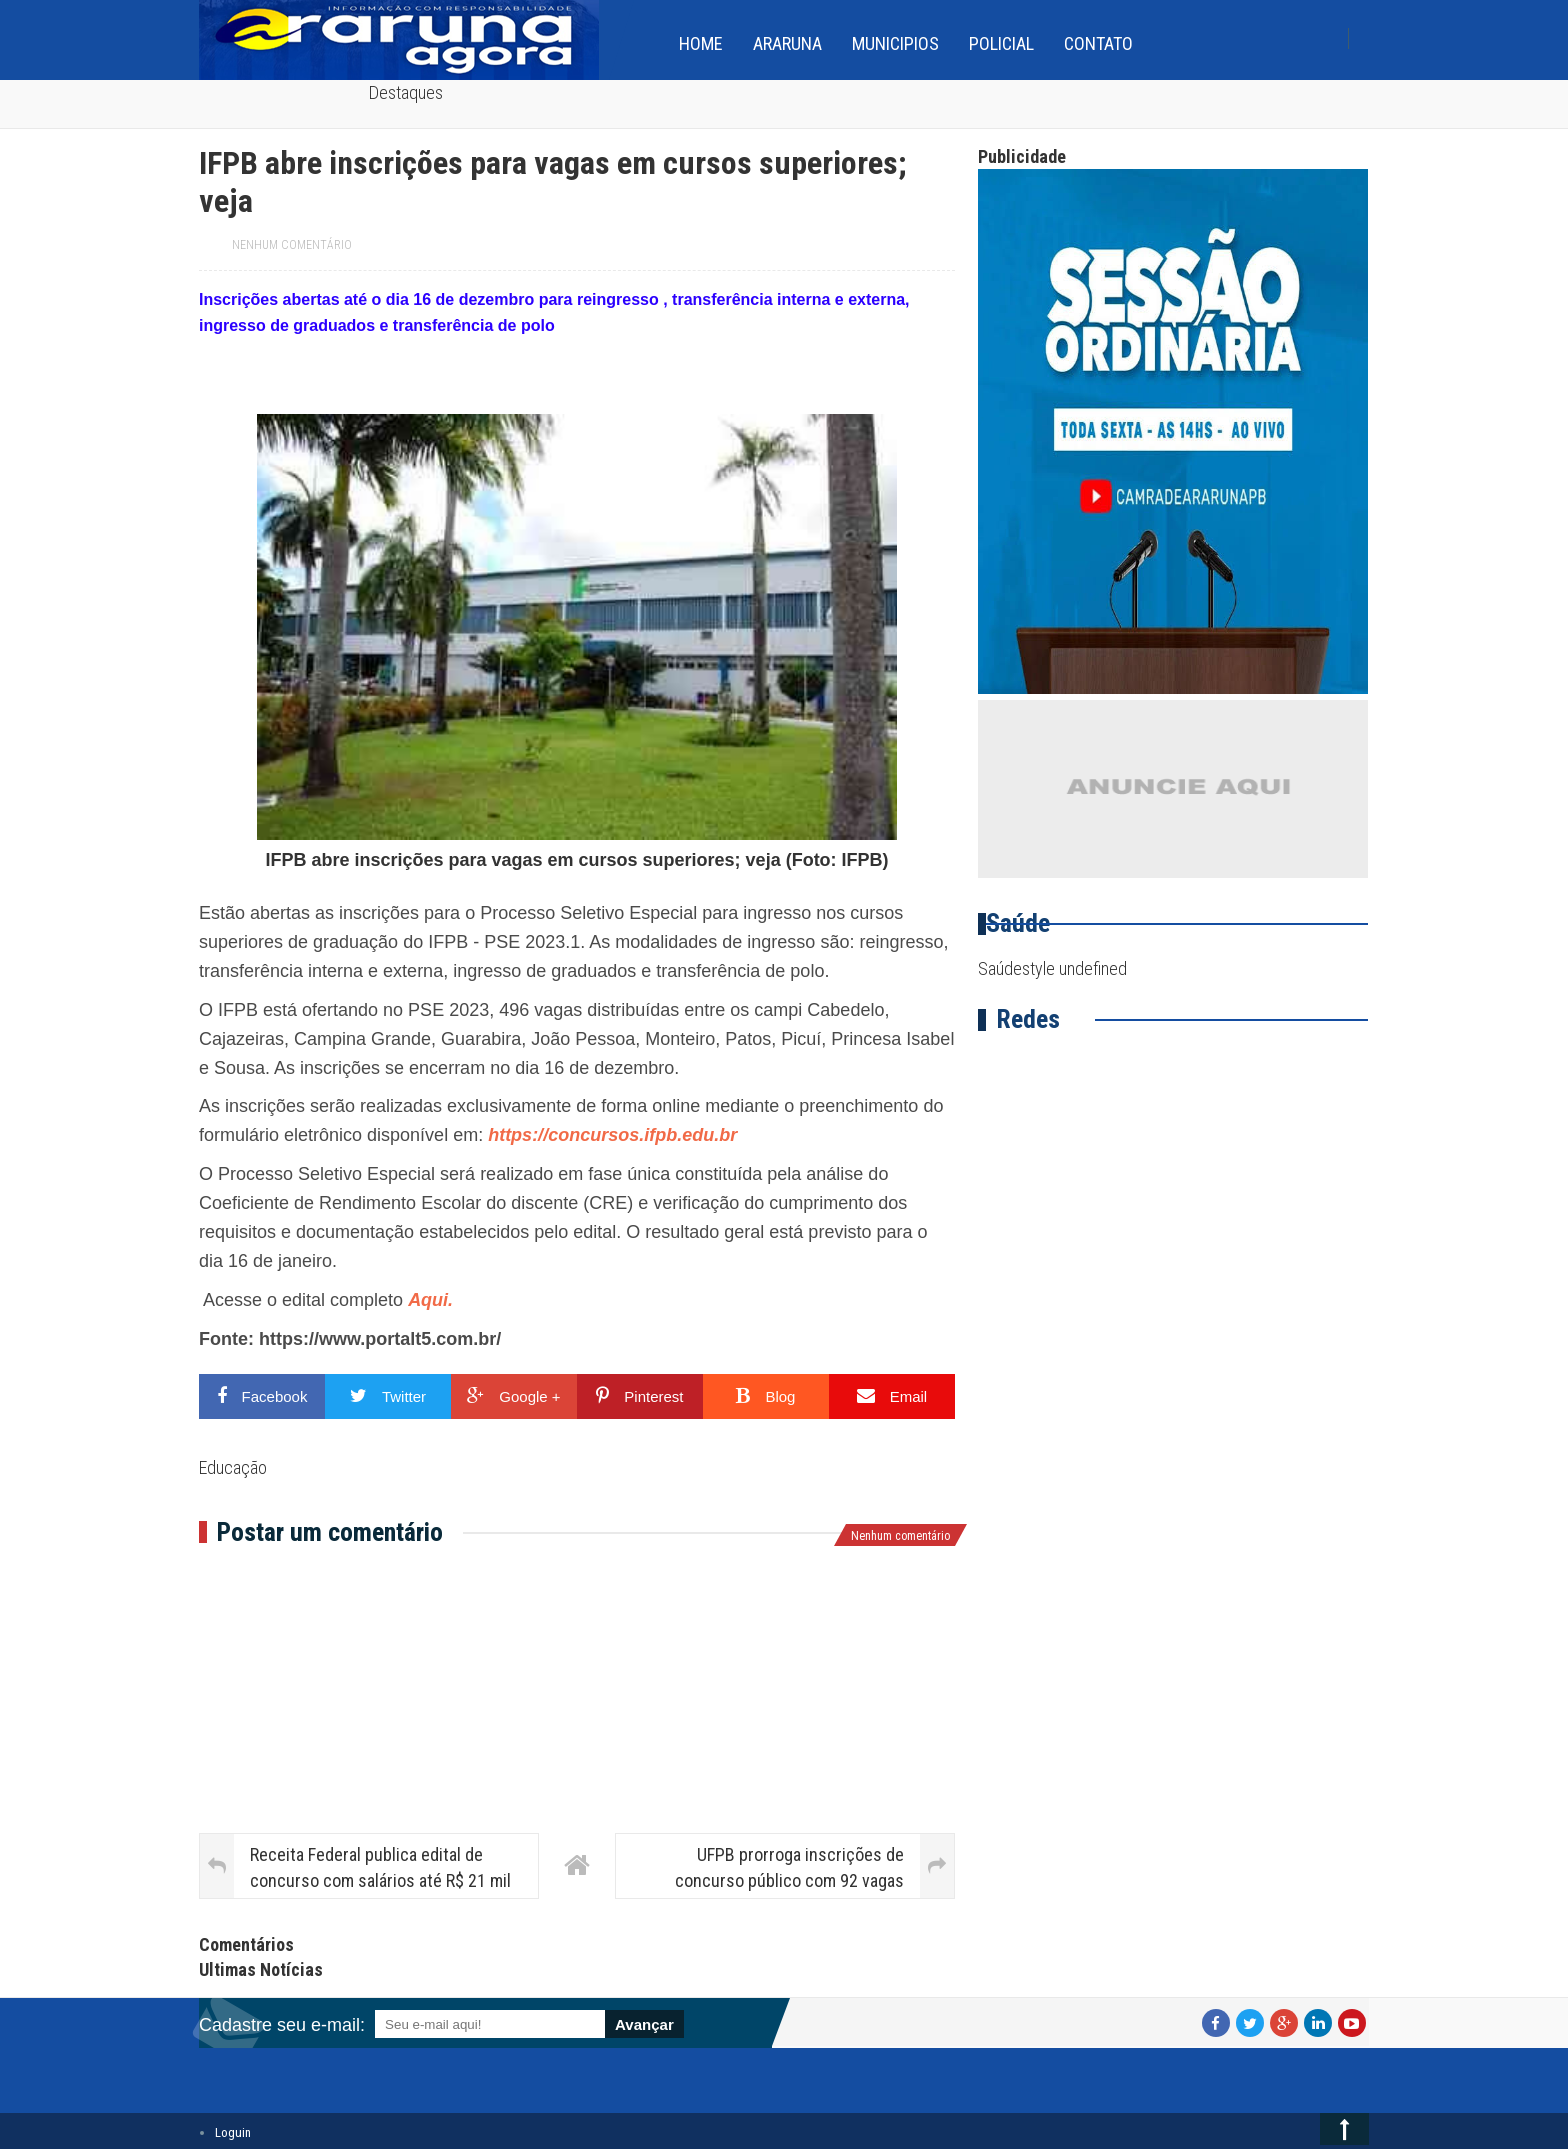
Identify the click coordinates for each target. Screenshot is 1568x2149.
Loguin (233, 2132)
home (701, 43)
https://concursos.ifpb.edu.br (612, 1135)
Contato (1098, 43)
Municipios (895, 43)
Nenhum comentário (292, 245)
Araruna (787, 43)
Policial (1001, 43)
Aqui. (430, 1300)
